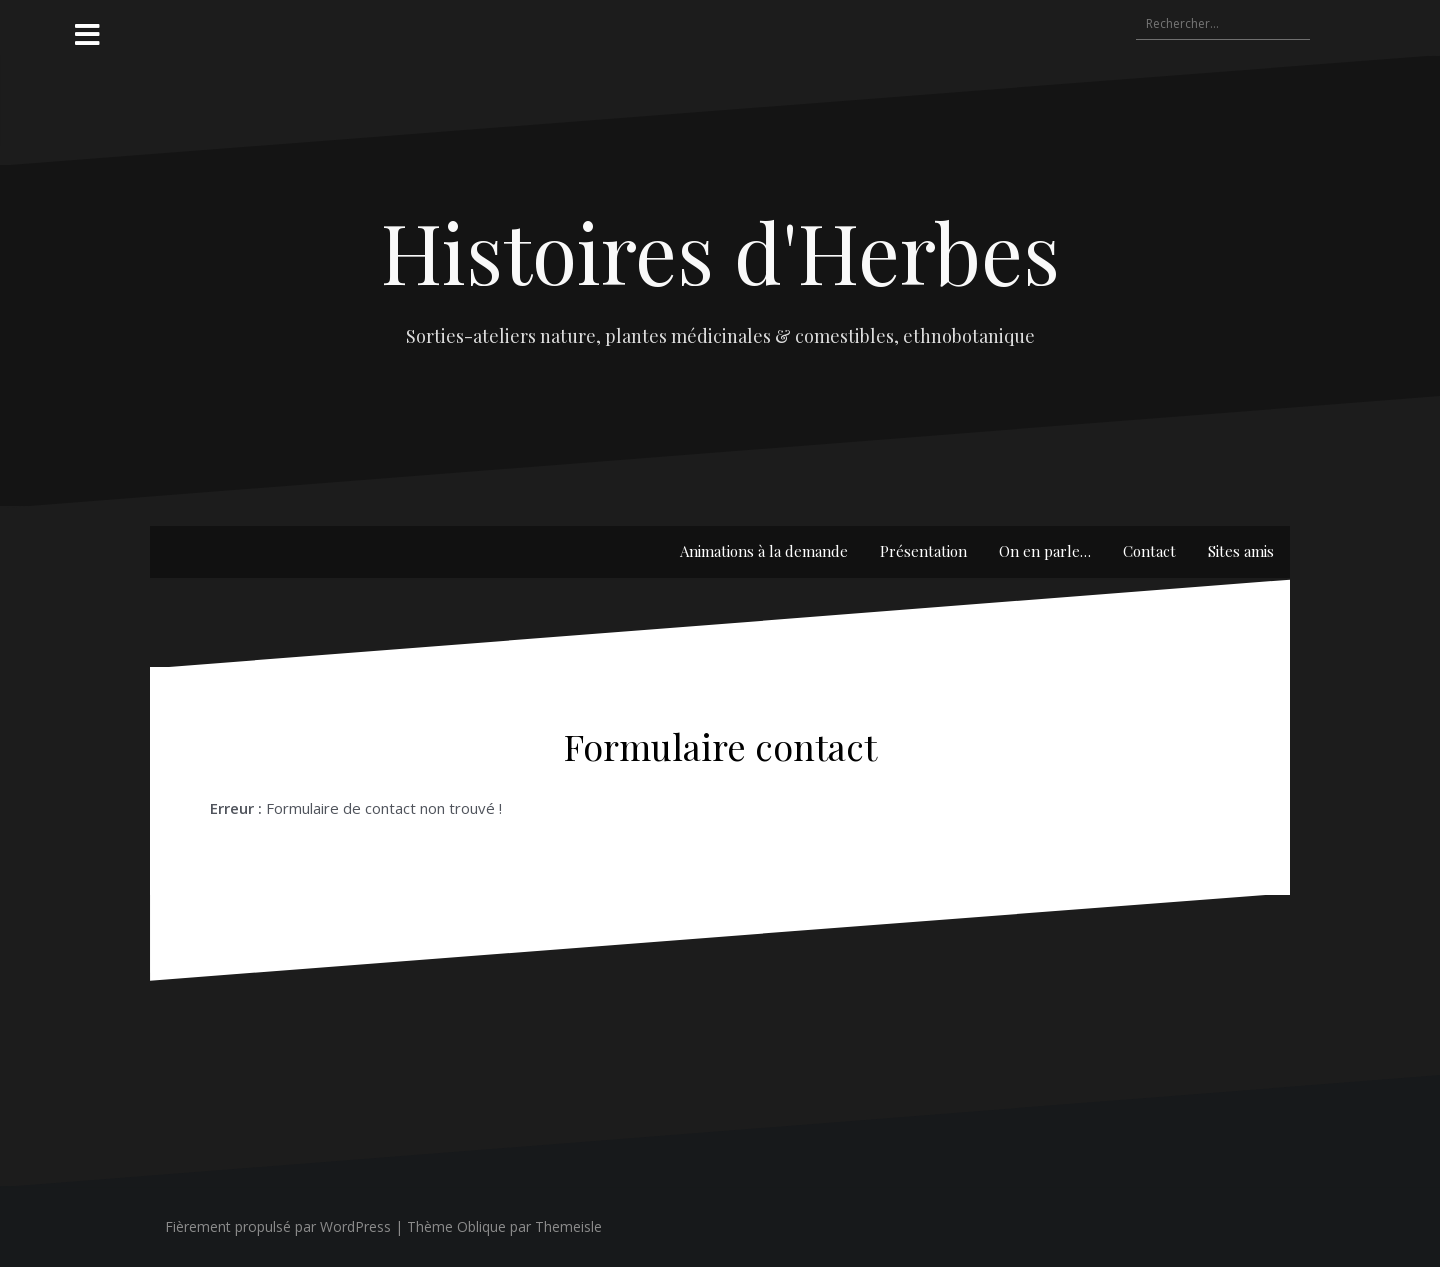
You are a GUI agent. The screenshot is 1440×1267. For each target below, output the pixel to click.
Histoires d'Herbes (720, 251)
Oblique (481, 1226)
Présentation (923, 551)
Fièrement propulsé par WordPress (278, 1226)
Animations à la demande (764, 551)
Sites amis (1241, 551)
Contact (1149, 551)
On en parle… (1045, 551)
